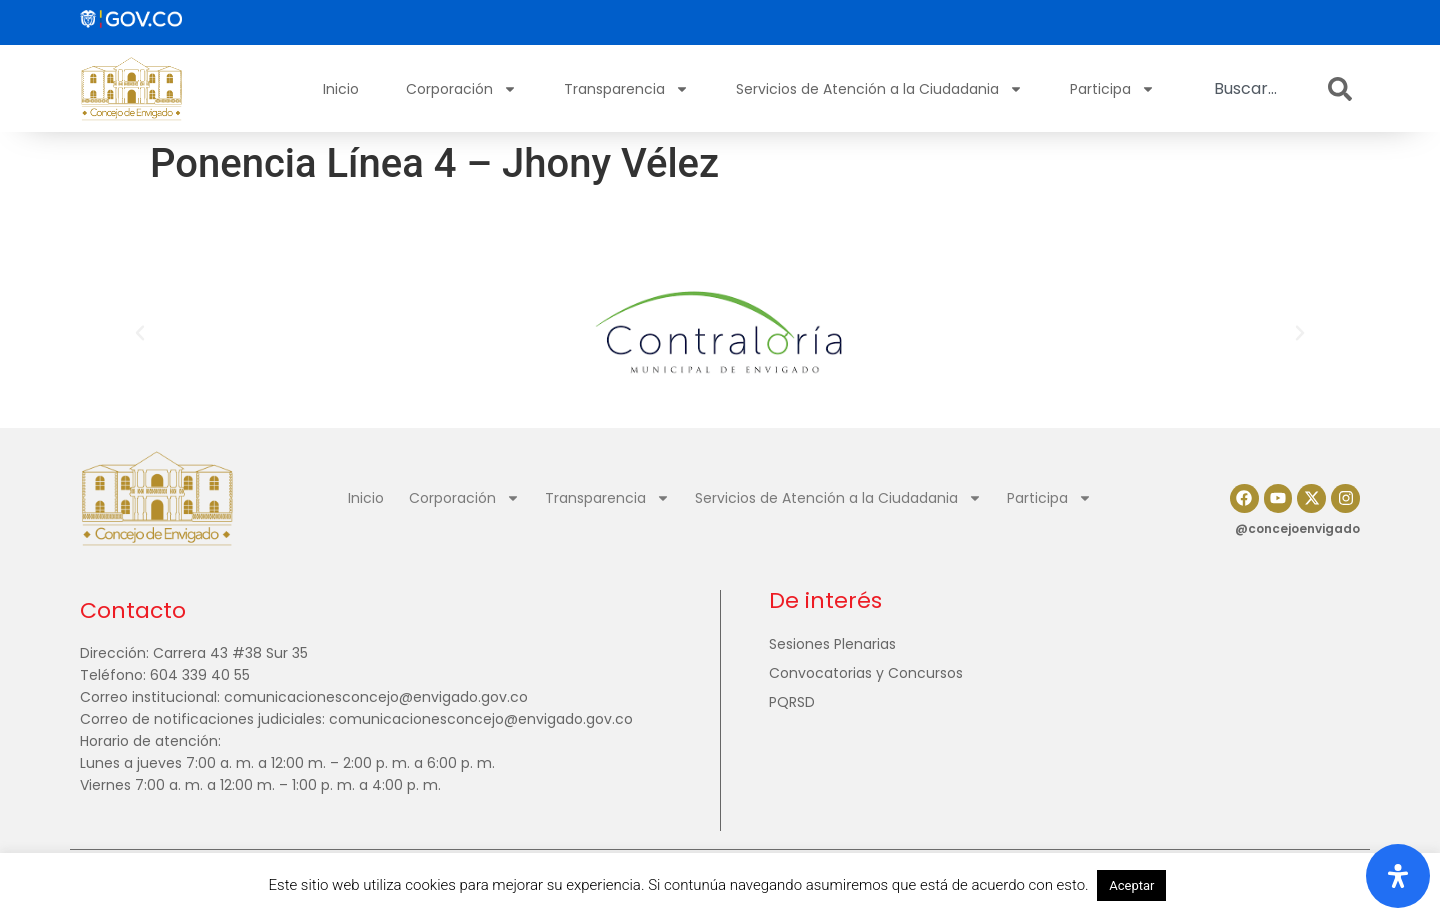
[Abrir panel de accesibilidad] (1398, 876)
